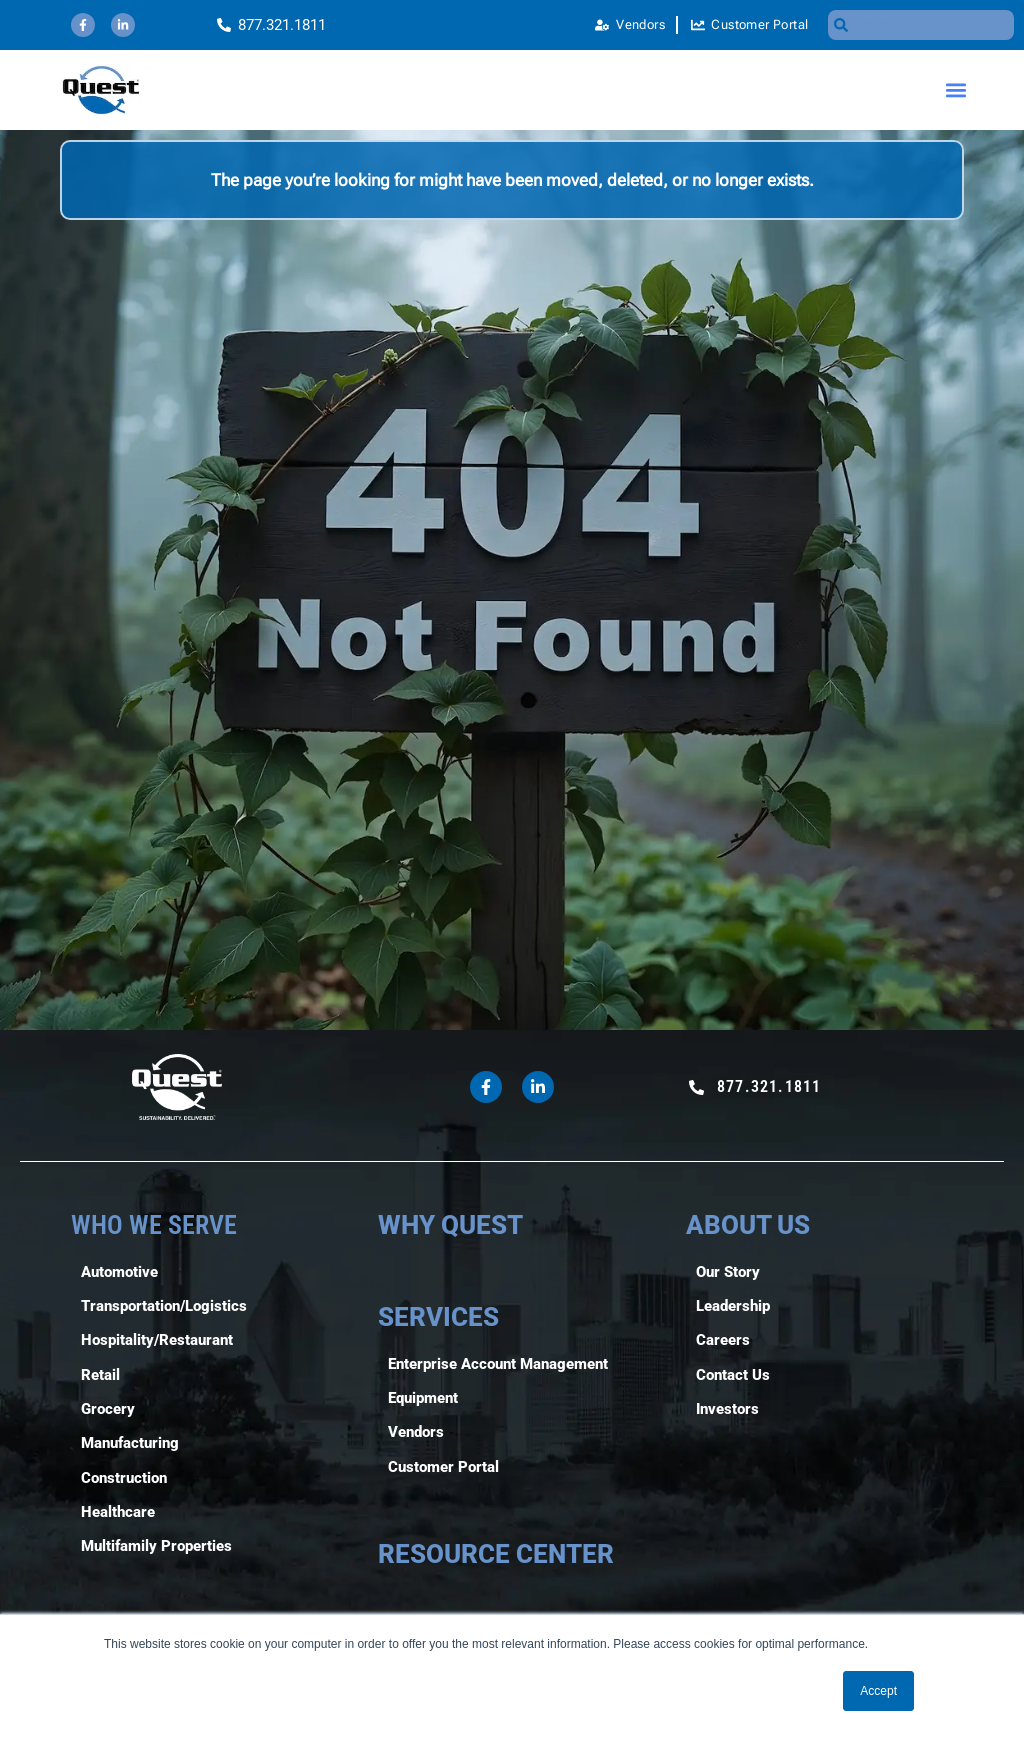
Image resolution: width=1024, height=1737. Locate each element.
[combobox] (921, 25)
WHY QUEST (450, 1225)
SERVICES (438, 1317)
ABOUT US (748, 1225)
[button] (956, 90)
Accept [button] (878, 1691)
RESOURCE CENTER (496, 1554)
